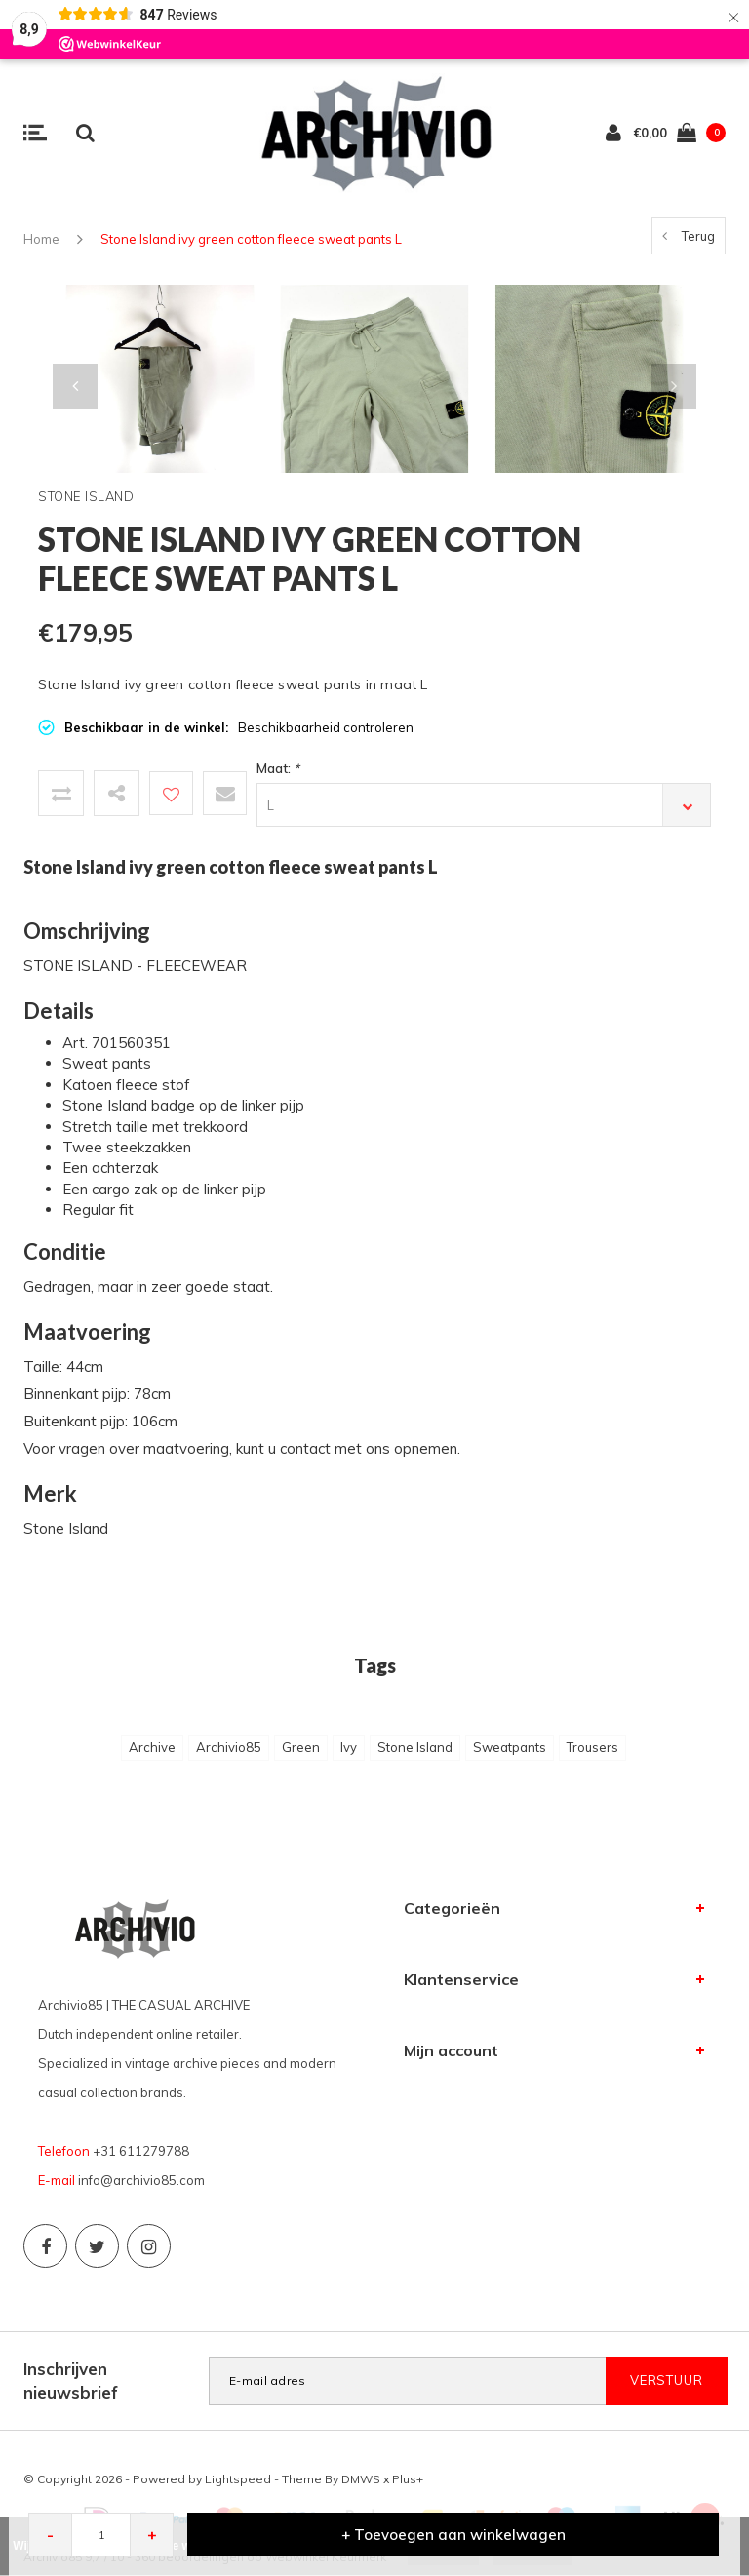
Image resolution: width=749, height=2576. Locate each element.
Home (41, 239)
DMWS (360, 2479)
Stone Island (415, 1747)
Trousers (592, 1747)
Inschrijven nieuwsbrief (70, 2380)
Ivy (348, 1747)
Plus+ (407, 2479)
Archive (152, 1747)
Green (301, 1747)
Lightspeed (238, 2479)
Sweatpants (509, 1747)
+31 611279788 (141, 2151)
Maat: (277, 768)
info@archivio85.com (141, 2180)
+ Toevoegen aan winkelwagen (453, 2534)
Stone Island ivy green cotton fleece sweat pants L (251, 239)
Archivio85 (228, 1747)
